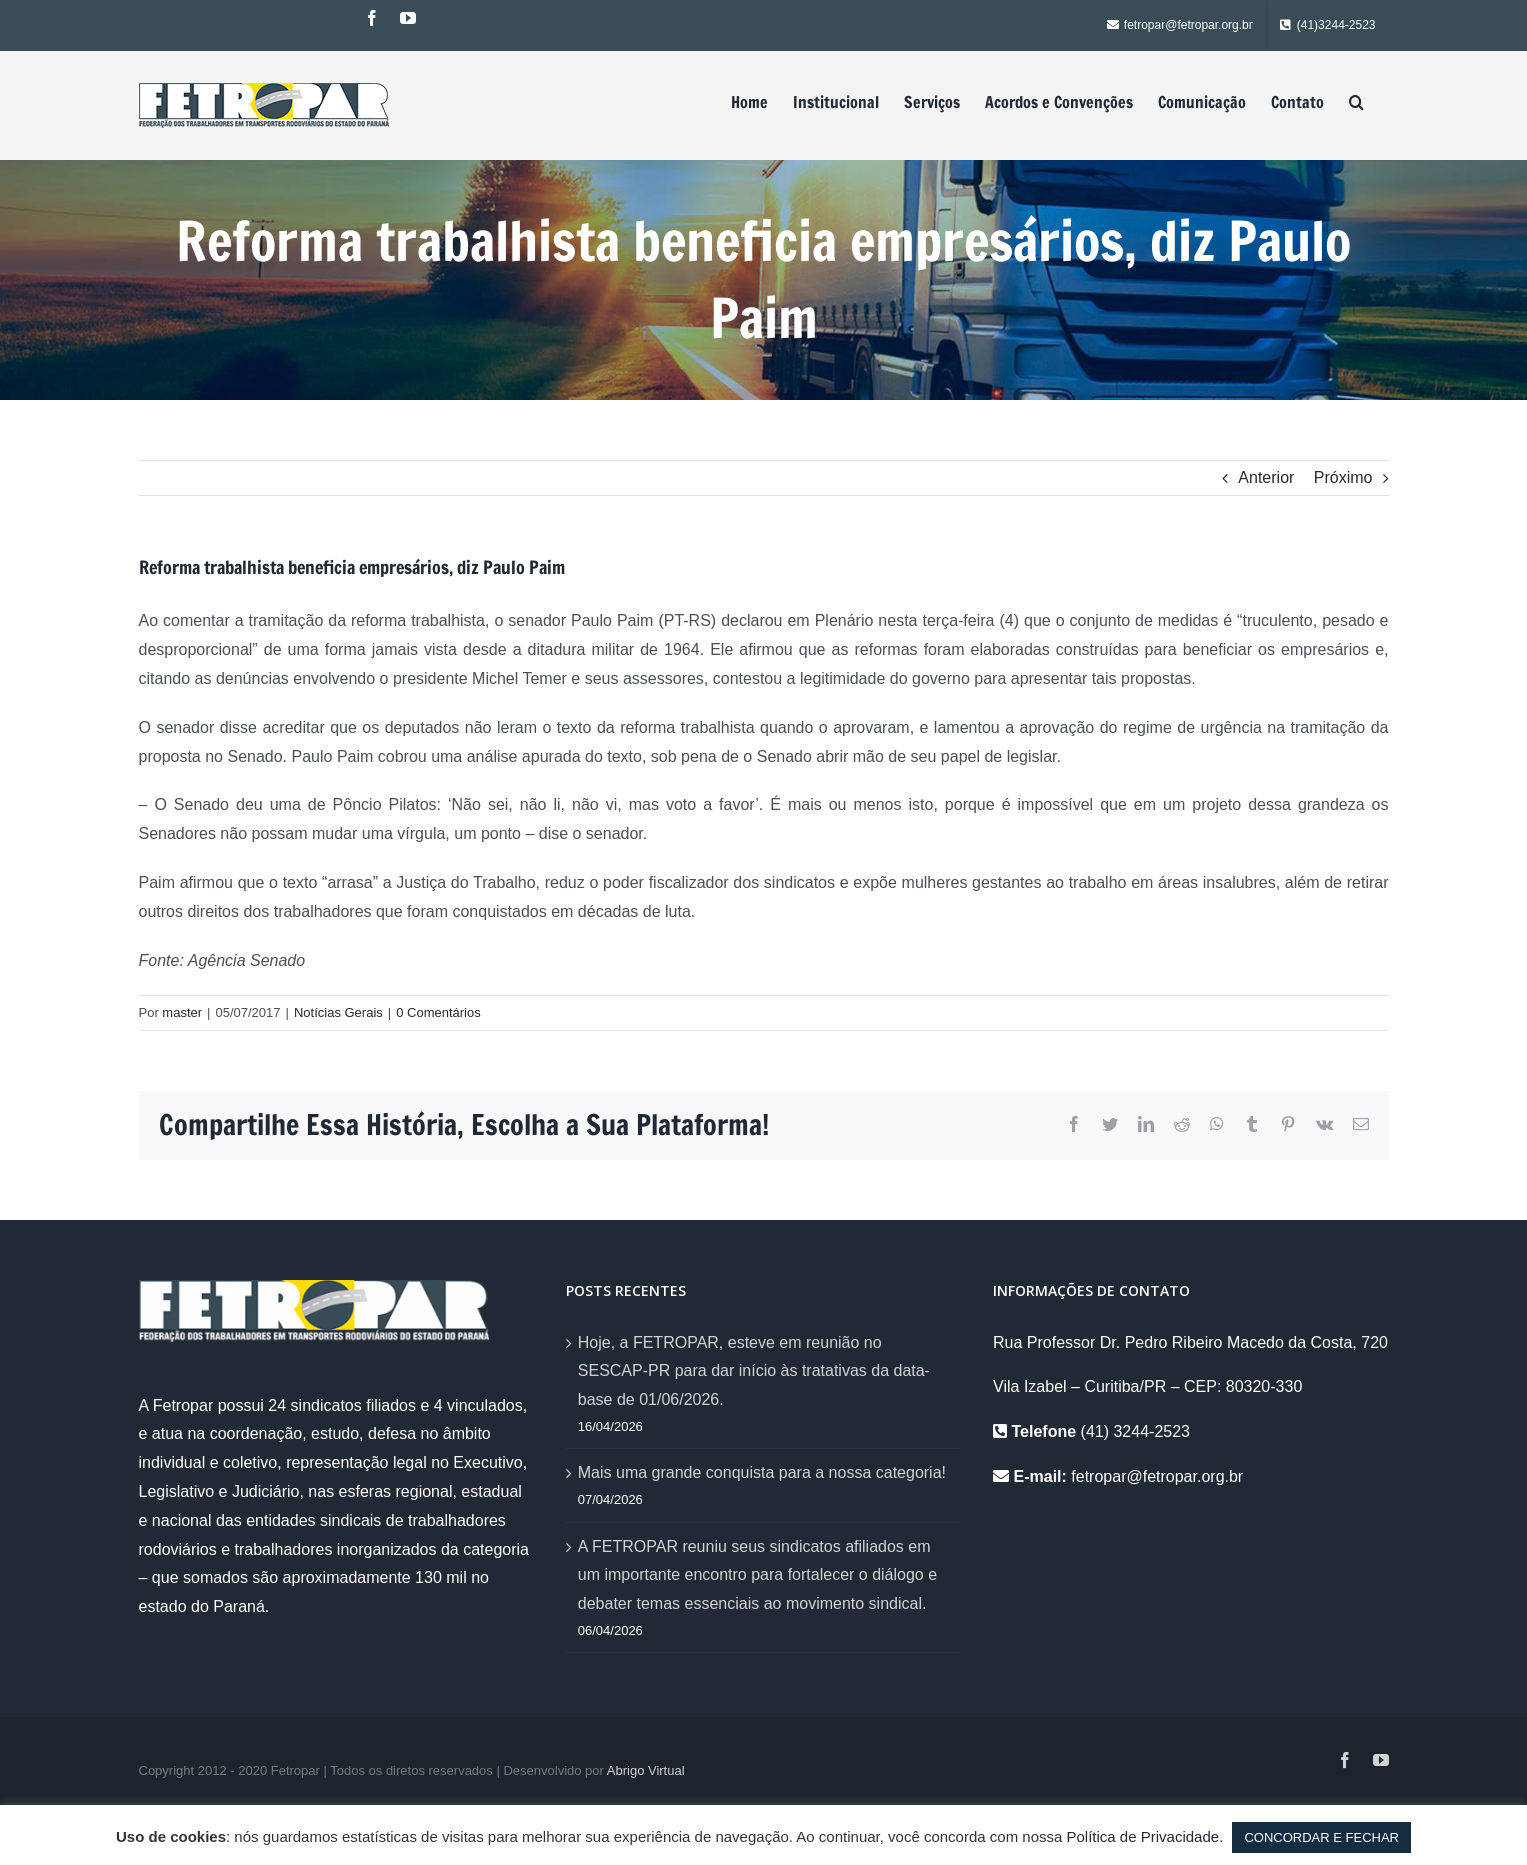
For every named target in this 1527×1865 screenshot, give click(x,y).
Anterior (1266, 477)
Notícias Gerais (338, 1012)
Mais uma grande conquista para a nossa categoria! (762, 1472)
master (182, 1012)
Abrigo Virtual (646, 1770)
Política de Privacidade (1143, 1836)
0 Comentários (438, 1012)
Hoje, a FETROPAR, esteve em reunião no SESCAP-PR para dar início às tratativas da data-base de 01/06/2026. (754, 1371)
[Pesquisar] (1356, 102)
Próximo (1343, 477)
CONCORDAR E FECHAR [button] (1321, 1837)
